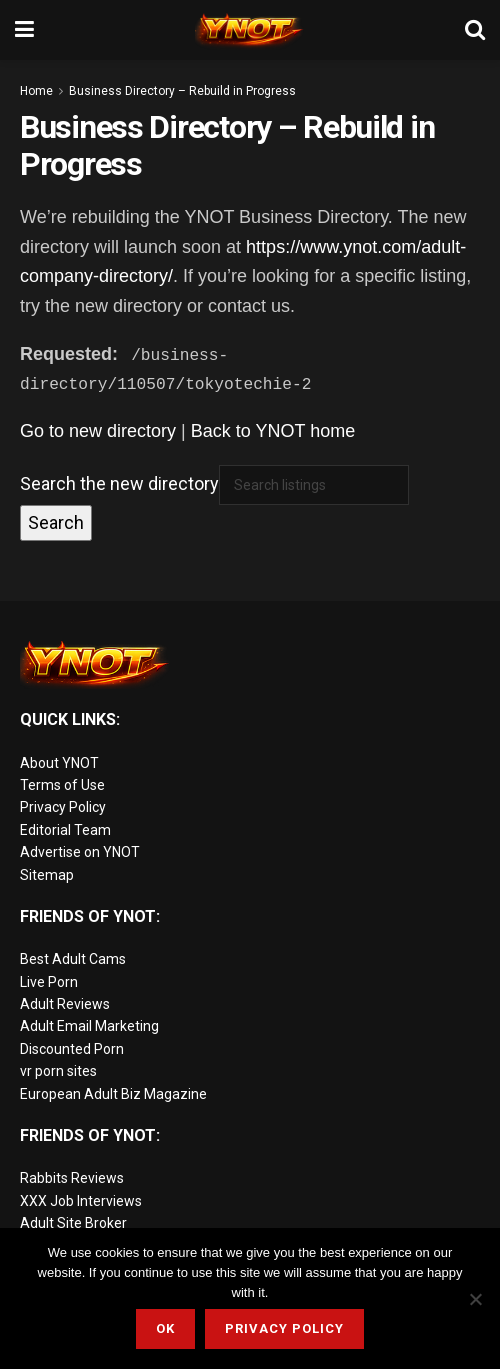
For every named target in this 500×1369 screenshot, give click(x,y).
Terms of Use (62, 785)
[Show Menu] (24, 30)
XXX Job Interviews (81, 1201)
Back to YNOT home (273, 431)
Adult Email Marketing (89, 1026)
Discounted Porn (72, 1049)
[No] (475, 1299)
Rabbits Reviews (72, 1178)
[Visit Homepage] (250, 30)
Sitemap (47, 874)
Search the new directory (119, 483)
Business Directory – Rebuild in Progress (182, 91)
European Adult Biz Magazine (113, 1094)
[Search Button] (475, 30)
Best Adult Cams (73, 959)
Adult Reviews (65, 1004)
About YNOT (59, 762)
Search (56, 522)
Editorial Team (65, 830)
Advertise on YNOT (80, 852)
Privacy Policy (63, 807)
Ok (165, 1328)
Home (36, 91)
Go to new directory (98, 431)
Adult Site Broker (73, 1223)
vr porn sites (58, 1071)
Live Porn (49, 982)
